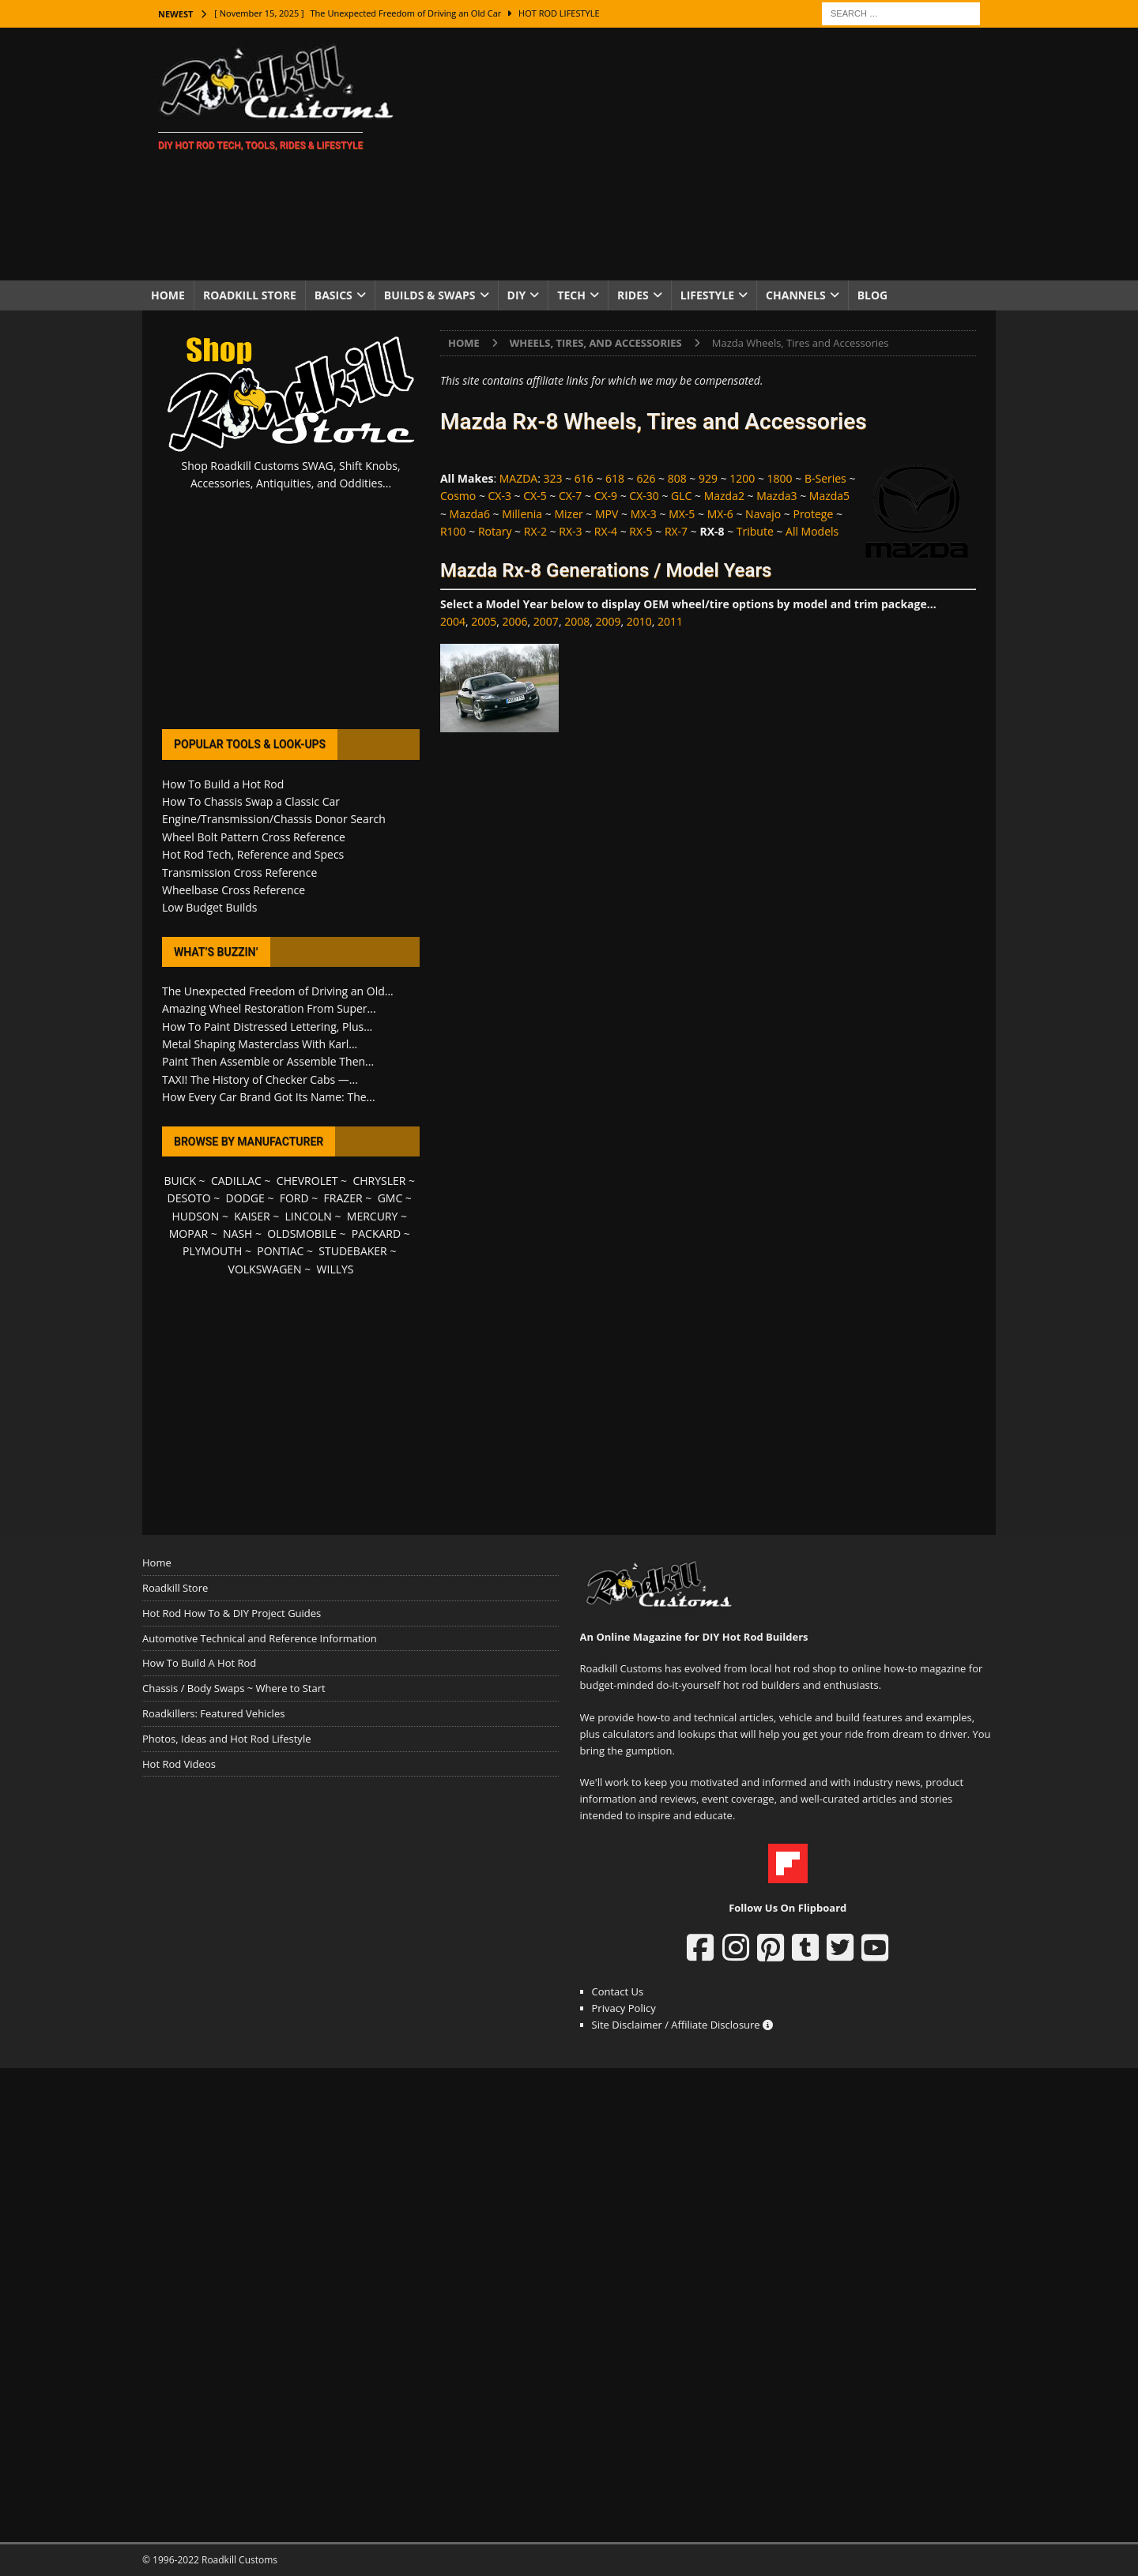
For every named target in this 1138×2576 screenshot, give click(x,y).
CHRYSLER (378, 1180)
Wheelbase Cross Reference (233, 889)
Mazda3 (776, 495)
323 (553, 478)
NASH (237, 1233)
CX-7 (570, 495)
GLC (681, 495)
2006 (515, 621)
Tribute (755, 531)
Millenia (522, 513)
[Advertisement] (707, 154)
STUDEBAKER (352, 1250)
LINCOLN (308, 1216)
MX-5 (682, 513)
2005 (483, 621)
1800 (780, 478)
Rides (633, 295)
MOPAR (188, 1233)
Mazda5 (829, 495)
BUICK (180, 1180)
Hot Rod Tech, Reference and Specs (253, 854)
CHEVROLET (307, 1180)
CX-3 (499, 495)
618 (614, 478)
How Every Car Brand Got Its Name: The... (268, 1096)
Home (168, 295)
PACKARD (376, 1233)
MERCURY (372, 1216)
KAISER (251, 1216)
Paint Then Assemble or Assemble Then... (268, 1061)
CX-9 (605, 495)
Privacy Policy (624, 2008)
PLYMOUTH (212, 1250)
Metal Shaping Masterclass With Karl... (259, 1043)
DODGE (245, 1197)
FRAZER (343, 1197)
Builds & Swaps (430, 295)
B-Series (825, 478)
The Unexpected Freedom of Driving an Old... (278, 990)
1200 (742, 478)
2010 (639, 621)
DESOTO (189, 1197)
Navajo (763, 513)
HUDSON (195, 1216)
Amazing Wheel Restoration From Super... (269, 1008)
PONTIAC (280, 1250)
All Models (812, 531)
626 (645, 478)
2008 (577, 621)
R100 (453, 531)
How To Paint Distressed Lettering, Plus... (267, 1026)
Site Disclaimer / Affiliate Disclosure (683, 2025)
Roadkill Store (249, 295)
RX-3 (570, 531)
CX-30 (643, 495)
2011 (670, 621)
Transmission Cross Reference (239, 872)
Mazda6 (470, 513)
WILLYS (335, 1269)
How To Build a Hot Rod (223, 784)
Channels (796, 295)
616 (584, 478)
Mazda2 (724, 495)
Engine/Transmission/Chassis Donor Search (274, 818)
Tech (571, 295)
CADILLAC (236, 1180)
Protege (813, 513)
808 (677, 478)
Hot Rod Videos (179, 1764)
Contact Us (618, 1991)
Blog (872, 295)
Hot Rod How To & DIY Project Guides (231, 1613)
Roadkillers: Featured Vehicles (213, 1713)
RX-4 (605, 531)
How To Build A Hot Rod (199, 1663)
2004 (452, 621)
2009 (607, 621)
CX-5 (534, 495)
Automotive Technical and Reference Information (259, 1638)
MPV (606, 513)
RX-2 (535, 531)
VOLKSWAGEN (265, 1269)
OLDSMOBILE (302, 1233)
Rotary (495, 531)
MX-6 (720, 513)
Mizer (568, 513)
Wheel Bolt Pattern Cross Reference (253, 836)
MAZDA (518, 478)
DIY (516, 295)
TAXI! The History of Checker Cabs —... (260, 1079)
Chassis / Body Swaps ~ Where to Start (234, 1688)
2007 (546, 621)
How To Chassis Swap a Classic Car (251, 801)
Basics (333, 295)
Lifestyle (707, 295)
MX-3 (644, 513)
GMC (390, 1197)
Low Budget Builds (209, 907)
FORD (294, 1197)
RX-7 (676, 531)
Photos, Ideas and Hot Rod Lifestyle (226, 1739)
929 (708, 478)
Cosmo (458, 495)
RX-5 (640, 531)
